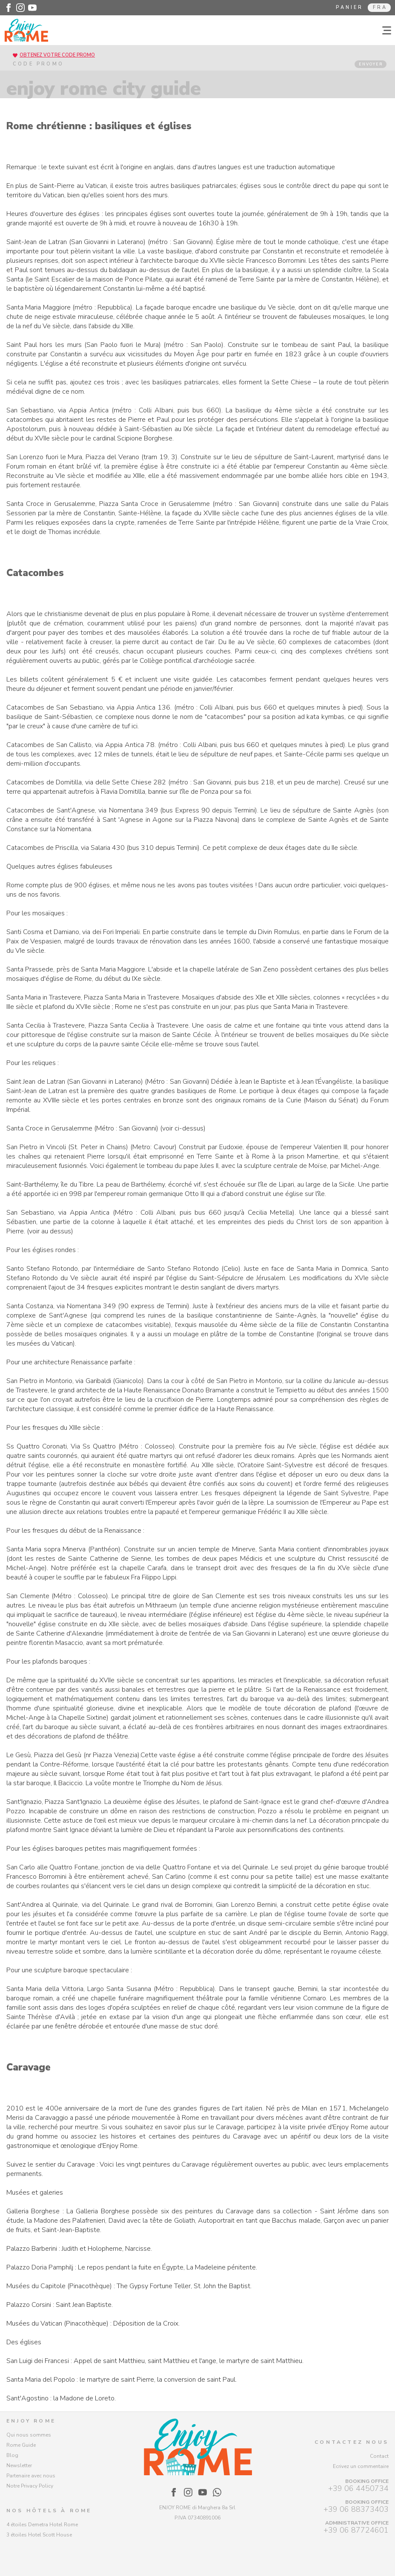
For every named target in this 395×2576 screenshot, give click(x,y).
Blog (12, 2455)
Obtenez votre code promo (57, 55)
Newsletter (19, 2465)
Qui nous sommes (28, 2434)
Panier (349, 7)
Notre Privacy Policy (29, 2485)
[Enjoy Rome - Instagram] (20, 7)
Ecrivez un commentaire (361, 2466)
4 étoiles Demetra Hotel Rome (42, 2524)
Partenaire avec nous (30, 2475)
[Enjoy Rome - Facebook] (8, 7)
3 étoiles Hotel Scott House (39, 2534)
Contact (379, 2456)
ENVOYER (371, 64)
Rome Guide (21, 2445)
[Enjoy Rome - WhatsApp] (217, 2492)
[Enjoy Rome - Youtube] (32, 7)
